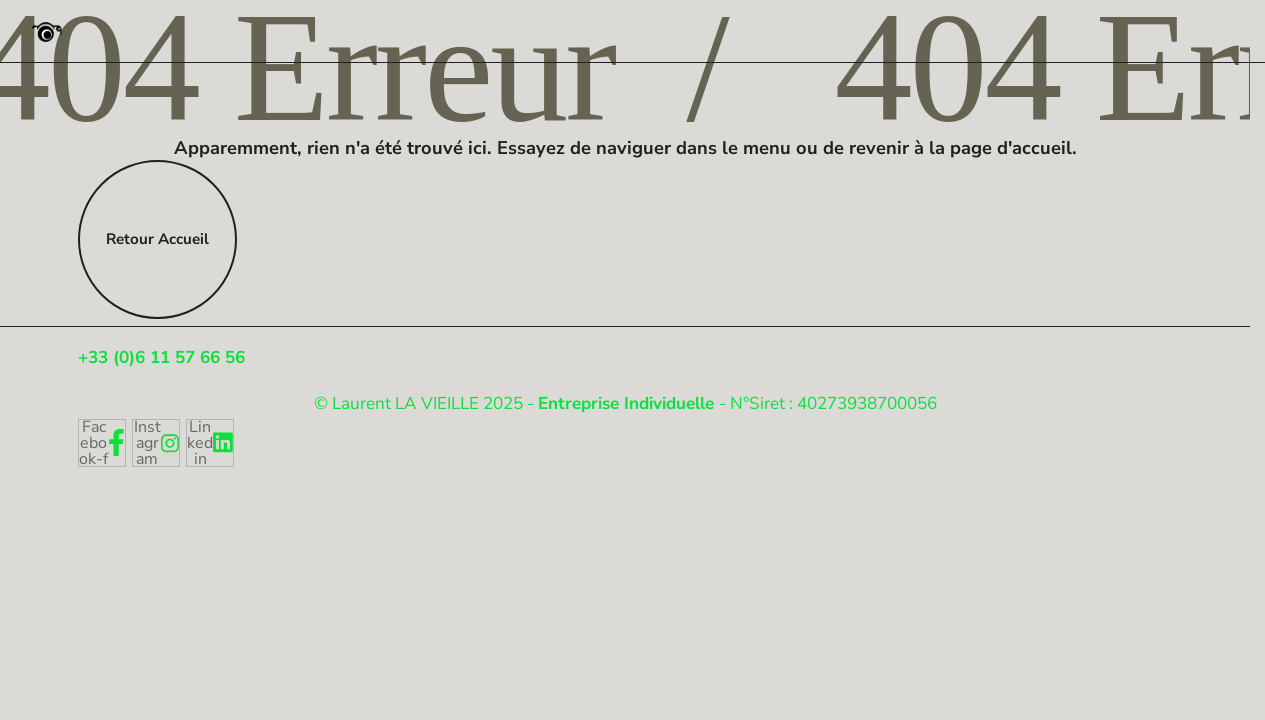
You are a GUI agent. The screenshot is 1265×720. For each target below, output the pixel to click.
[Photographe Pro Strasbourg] (46, 31)
